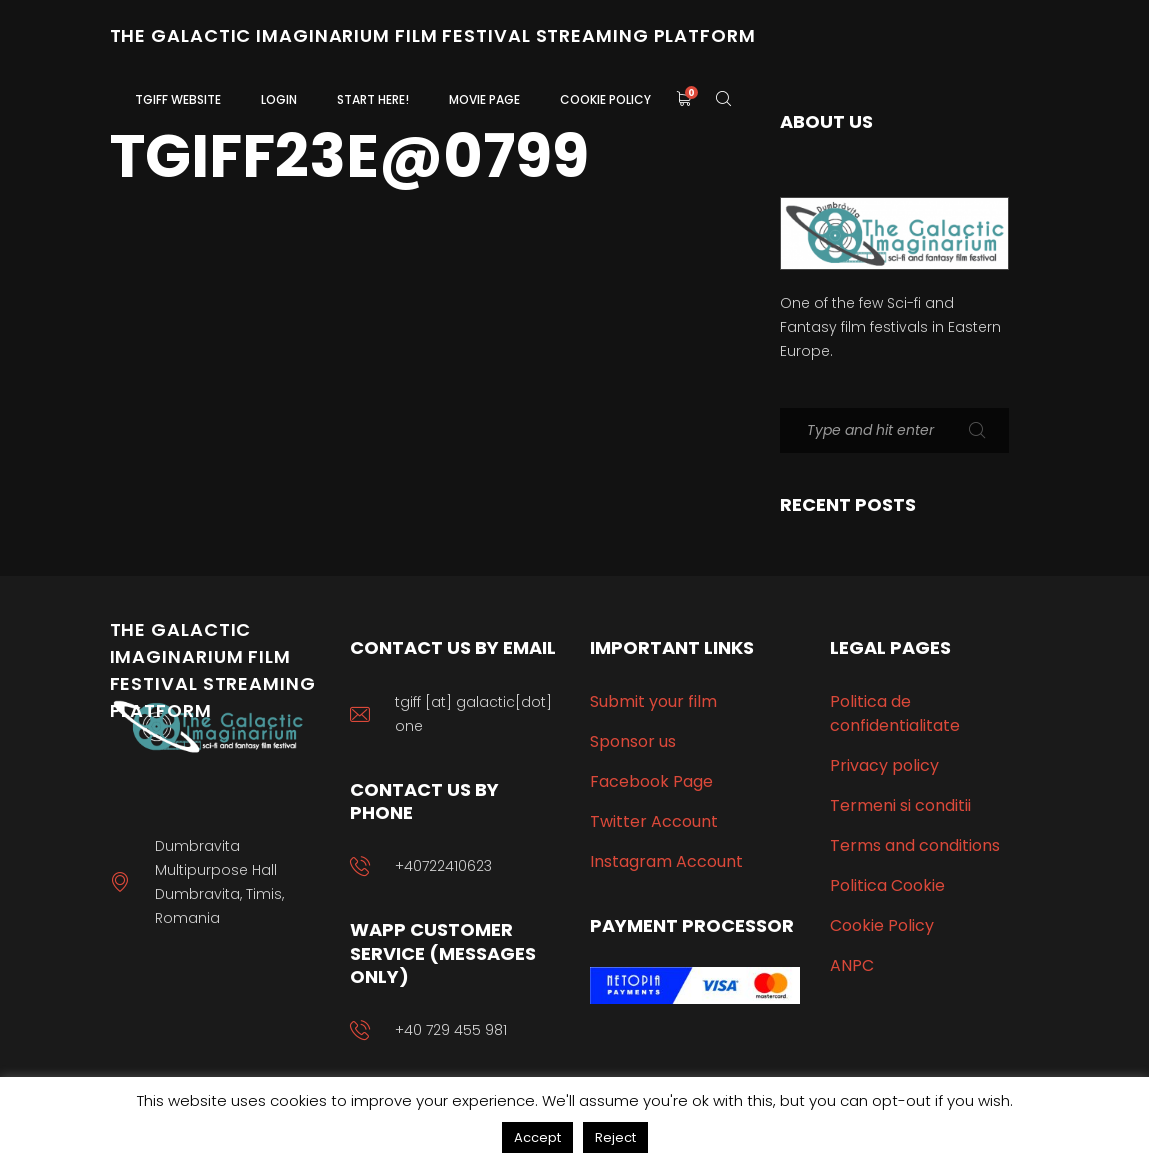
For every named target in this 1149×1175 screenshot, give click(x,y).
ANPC (852, 965)
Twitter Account (654, 821)
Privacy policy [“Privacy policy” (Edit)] (884, 765)
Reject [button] (615, 1137)
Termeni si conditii (900, 805)
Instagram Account (666, 861)
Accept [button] (537, 1137)
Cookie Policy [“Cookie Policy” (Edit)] (882, 925)
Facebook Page (651, 781)
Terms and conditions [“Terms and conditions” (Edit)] (915, 845)
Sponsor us (633, 741)
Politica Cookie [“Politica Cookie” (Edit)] (887, 885)
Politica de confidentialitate (895, 713)
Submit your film (653, 701)
